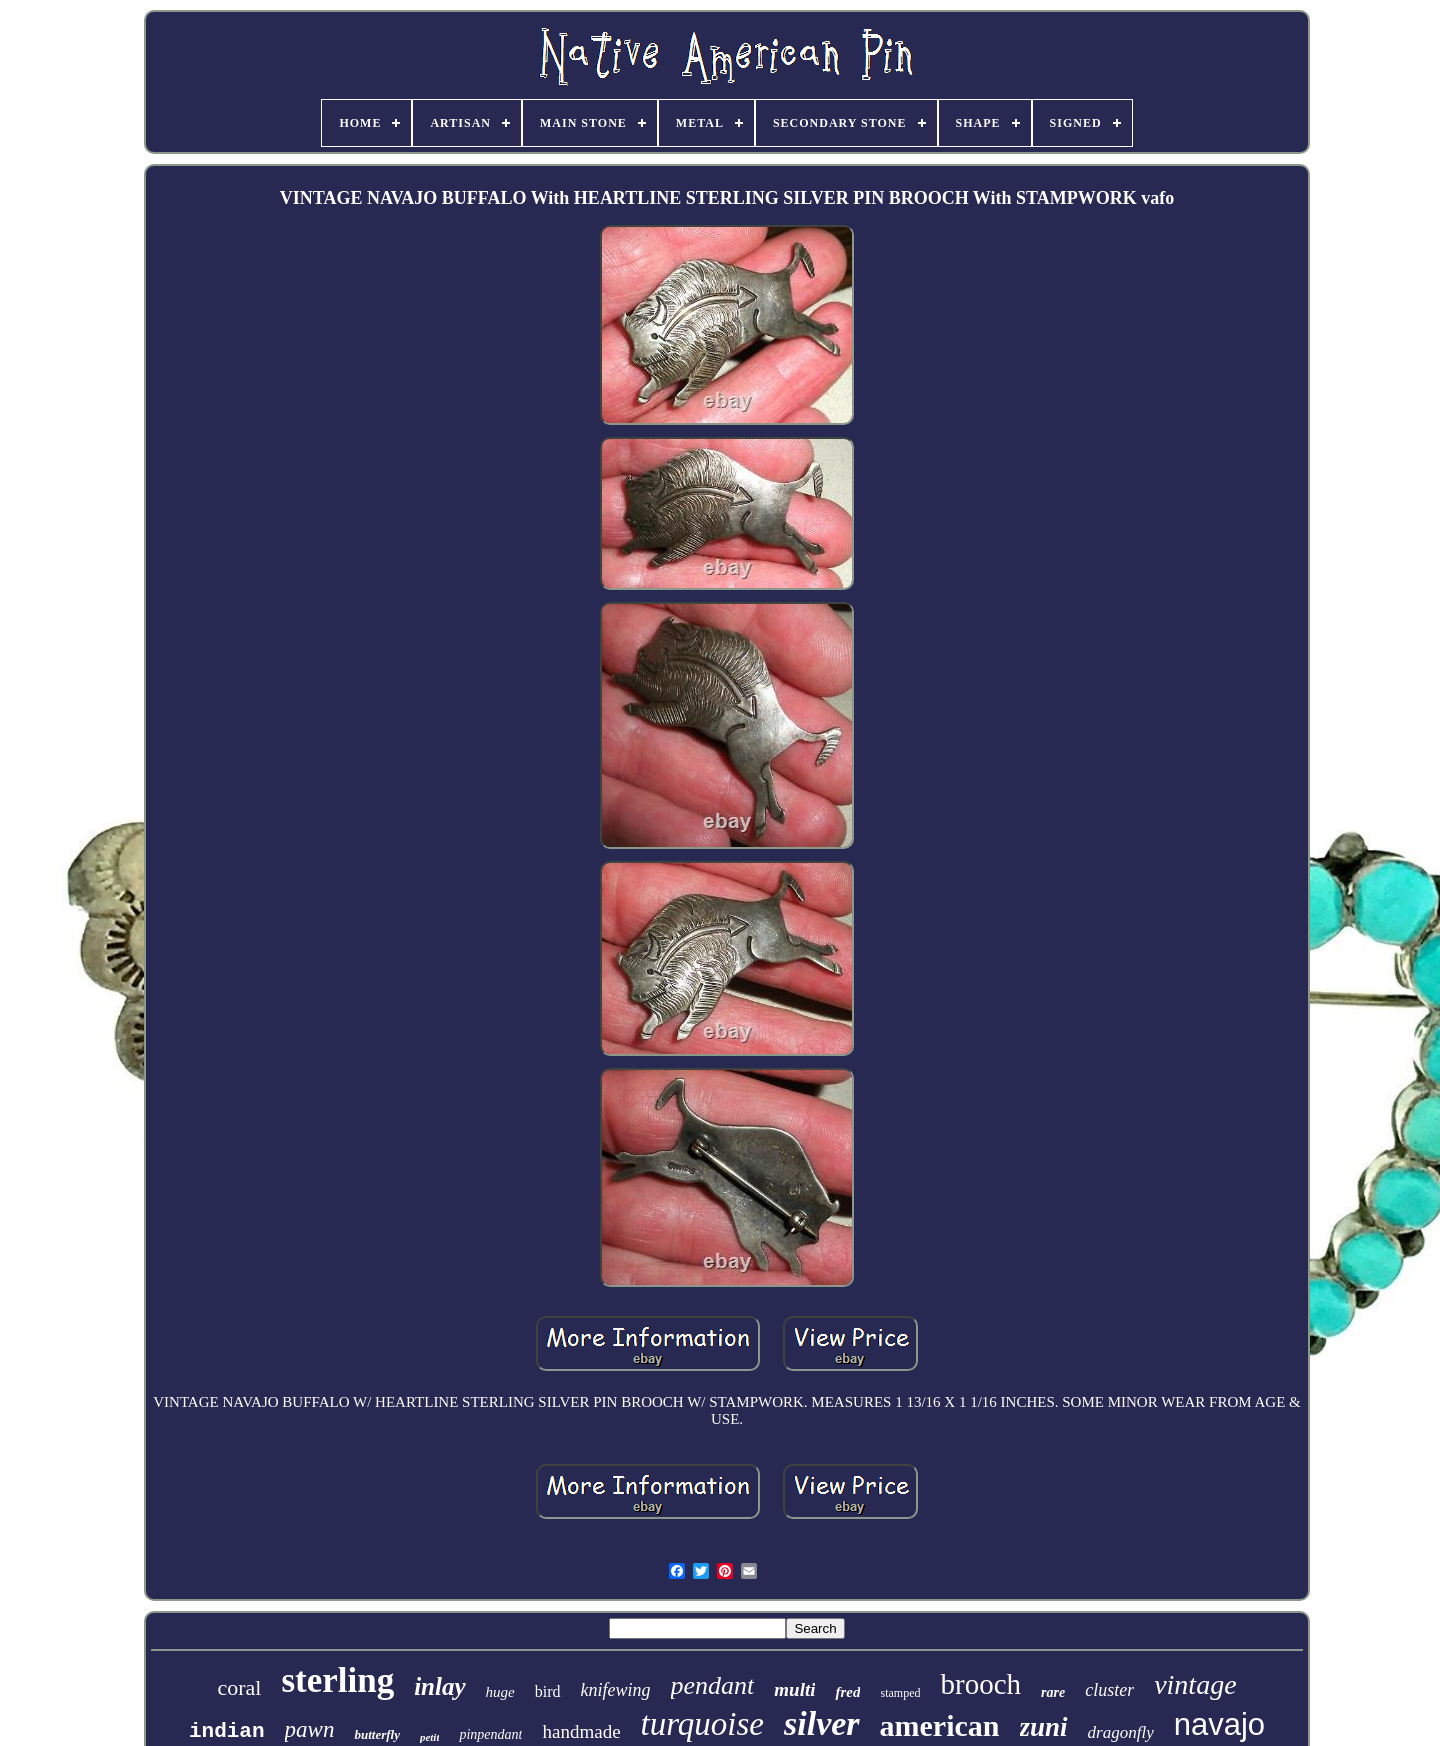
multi (794, 1689)
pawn (310, 1729)
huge (500, 1692)
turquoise (702, 1724)
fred (847, 1692)
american (940, 1725)
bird (548, 1691)
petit (430, 1737)
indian (227, 1731)
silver (822, 1723)
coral (239, 1687)
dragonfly (1121, 1732)
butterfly (377, 1734)
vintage (1195, 1684)
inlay (439, 1686)
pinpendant (490, 1734)
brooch (980, 1684)
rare (1053, 1692)
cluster (1109, 1690)
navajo (1219, 1724)
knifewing (616, 1690)
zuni (1044, 1727)
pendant (713, 1685)
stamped (900, 1693)
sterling (337, 1680)
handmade (581, 1731)
